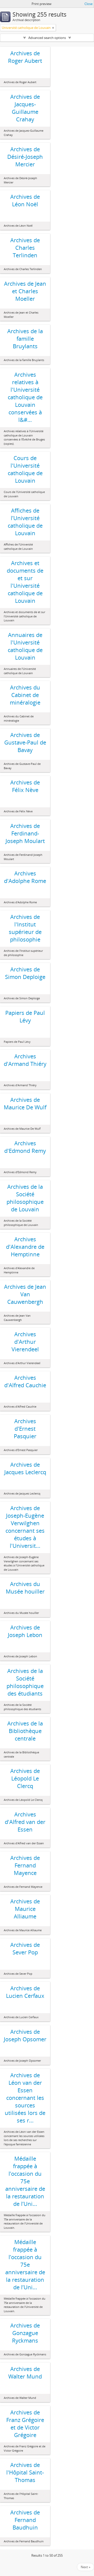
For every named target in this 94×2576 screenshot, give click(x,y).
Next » (85, 2567)
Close (88, 4)
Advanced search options (47, 37)
